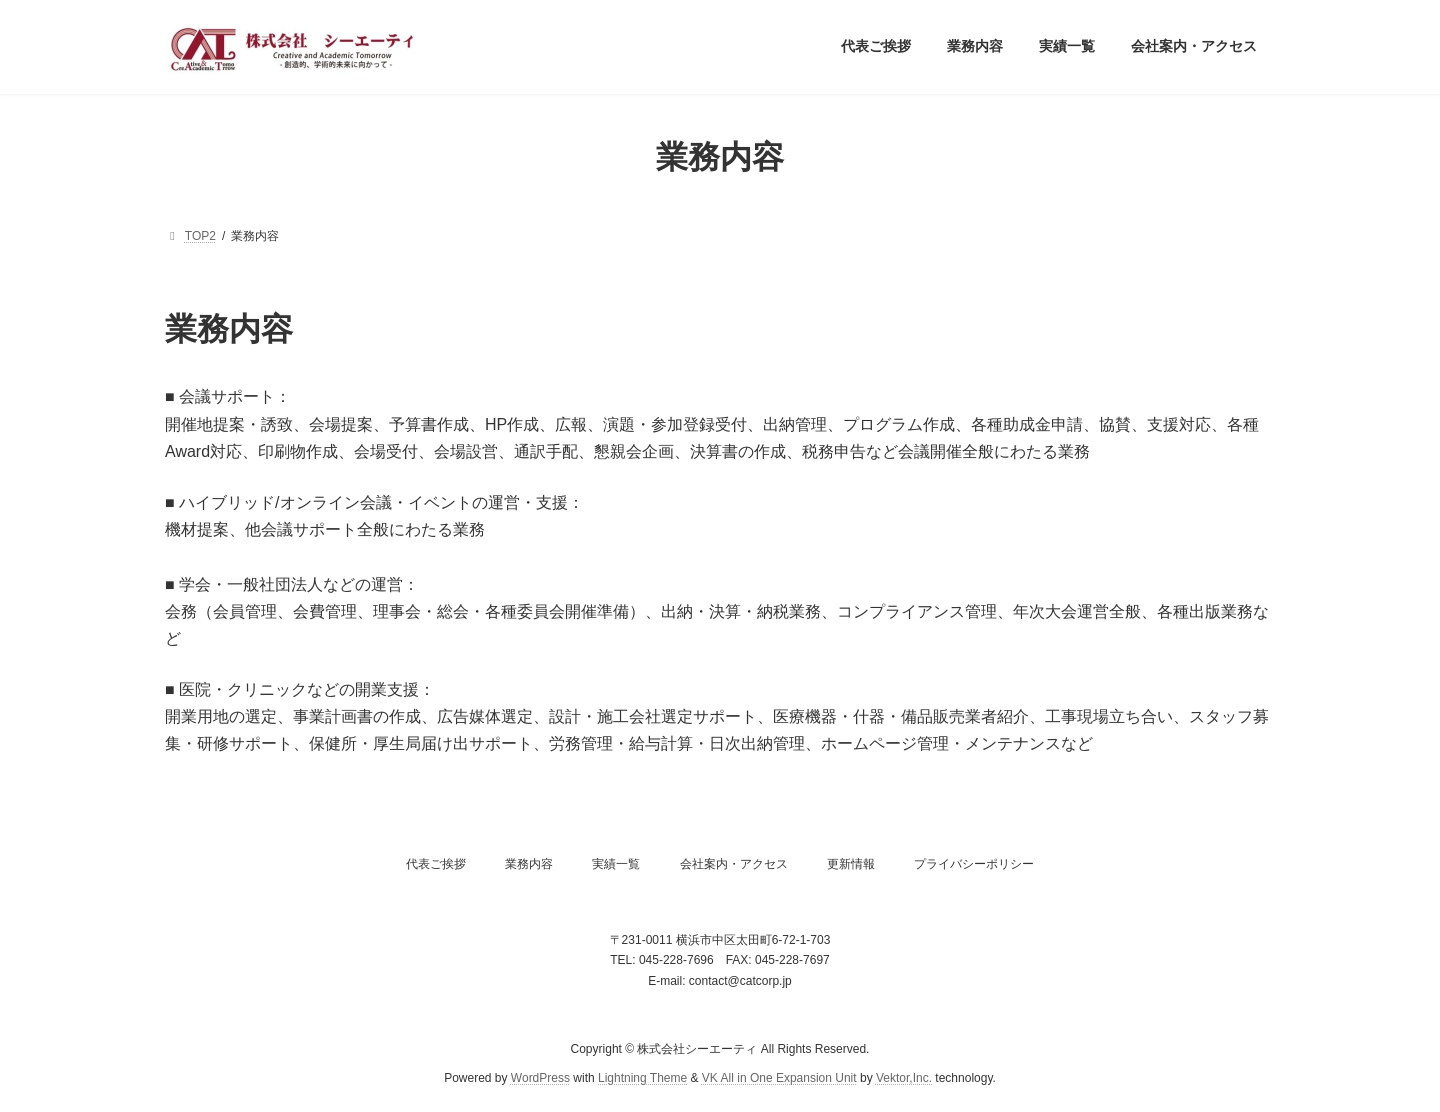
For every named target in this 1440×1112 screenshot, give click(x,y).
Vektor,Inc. (904, 1077)
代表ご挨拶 (436, 864)
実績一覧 (616, 864)
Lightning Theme (642, 1077)
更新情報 (851, 864)
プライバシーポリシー (974, 864)
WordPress (540, 1077)
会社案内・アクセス (734, 864)
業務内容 (529, 864)
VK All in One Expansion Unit (779, 1077)
